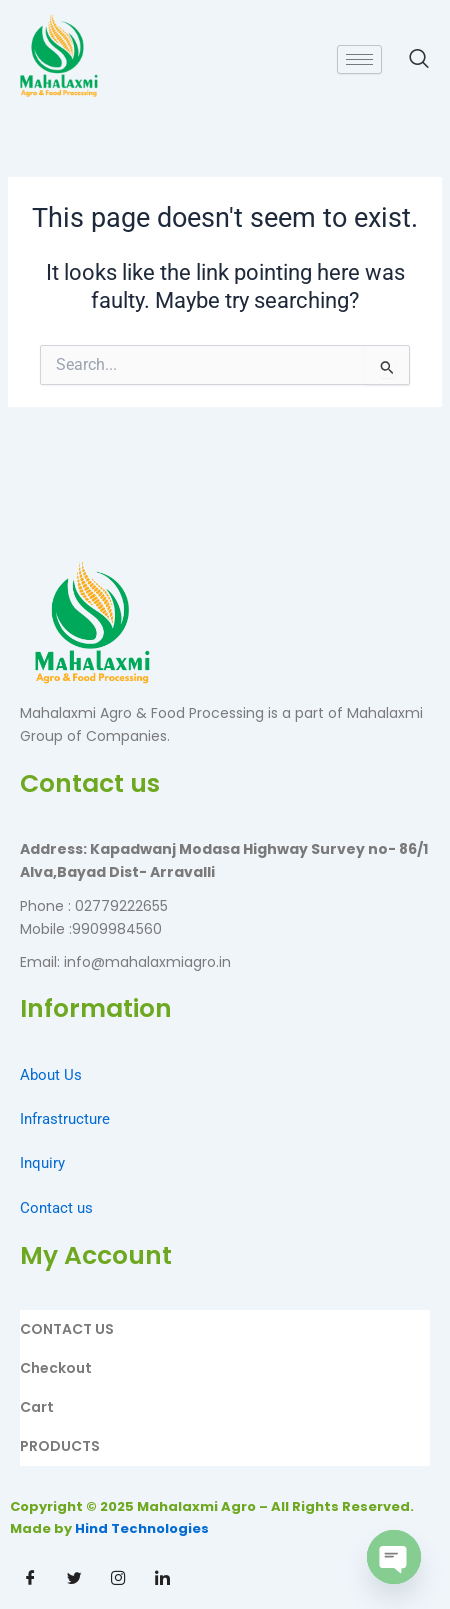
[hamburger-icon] (359, 59)
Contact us (56, 1208)
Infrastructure (65, 1119)
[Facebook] (30, 1579)
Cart (37, 1407)
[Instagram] (118, 1579)
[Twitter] (74, 1579)
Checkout (56, 1368)
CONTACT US (67, 1329)
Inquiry (42, 1163)
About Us (51, 1075)
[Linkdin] (162, 1579)
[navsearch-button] (409, 59)
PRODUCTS (60, 1446)
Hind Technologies (142, 1528)
